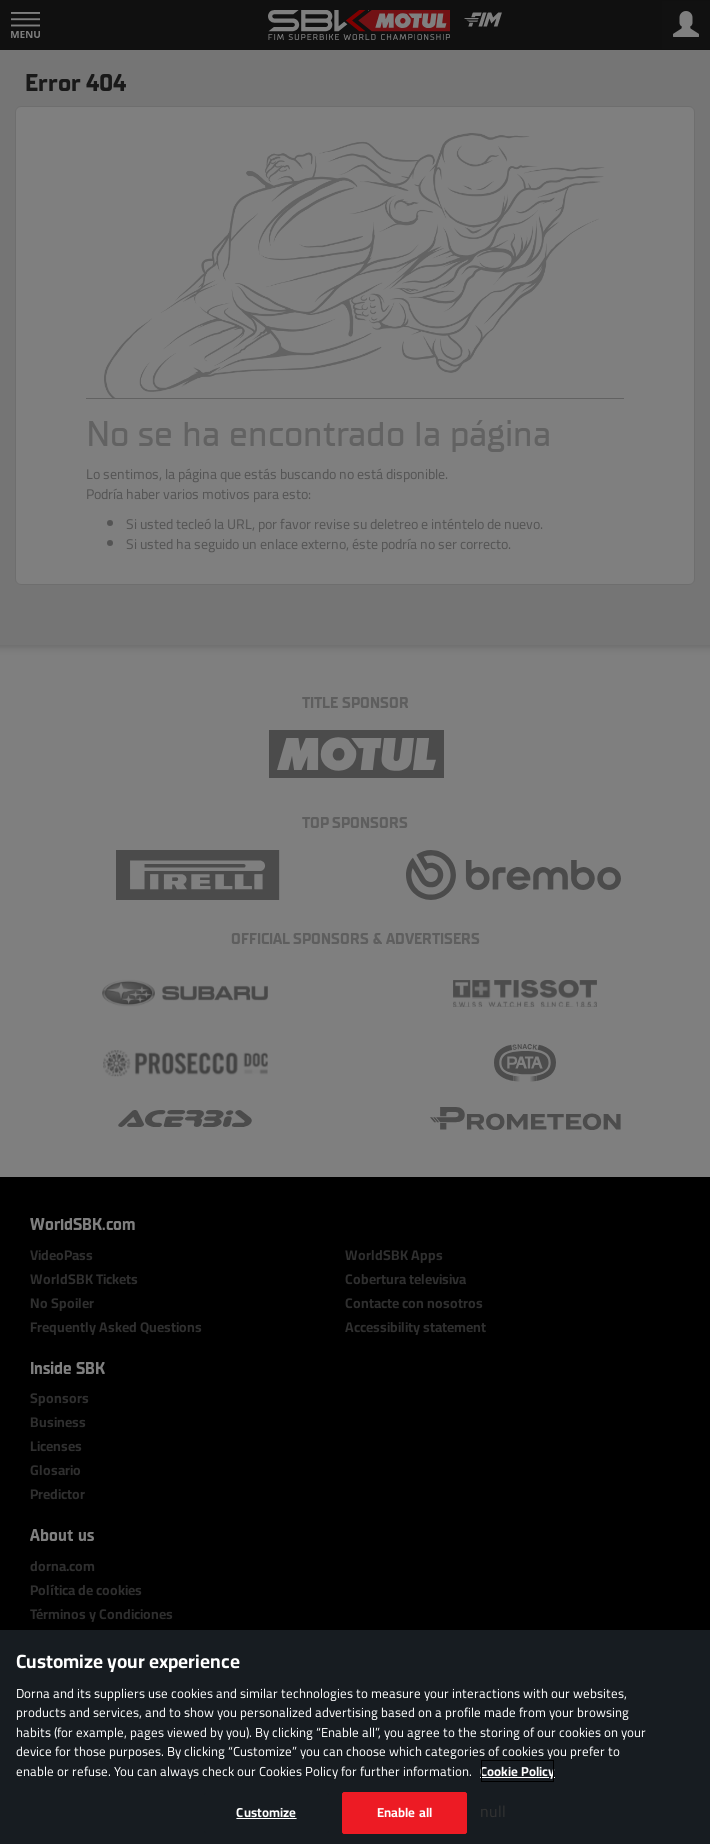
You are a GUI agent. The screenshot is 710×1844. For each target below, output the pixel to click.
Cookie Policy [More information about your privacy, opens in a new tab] (517, 1771)
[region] (355, 1737)
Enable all (404, 1812)
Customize (266, 1812)
